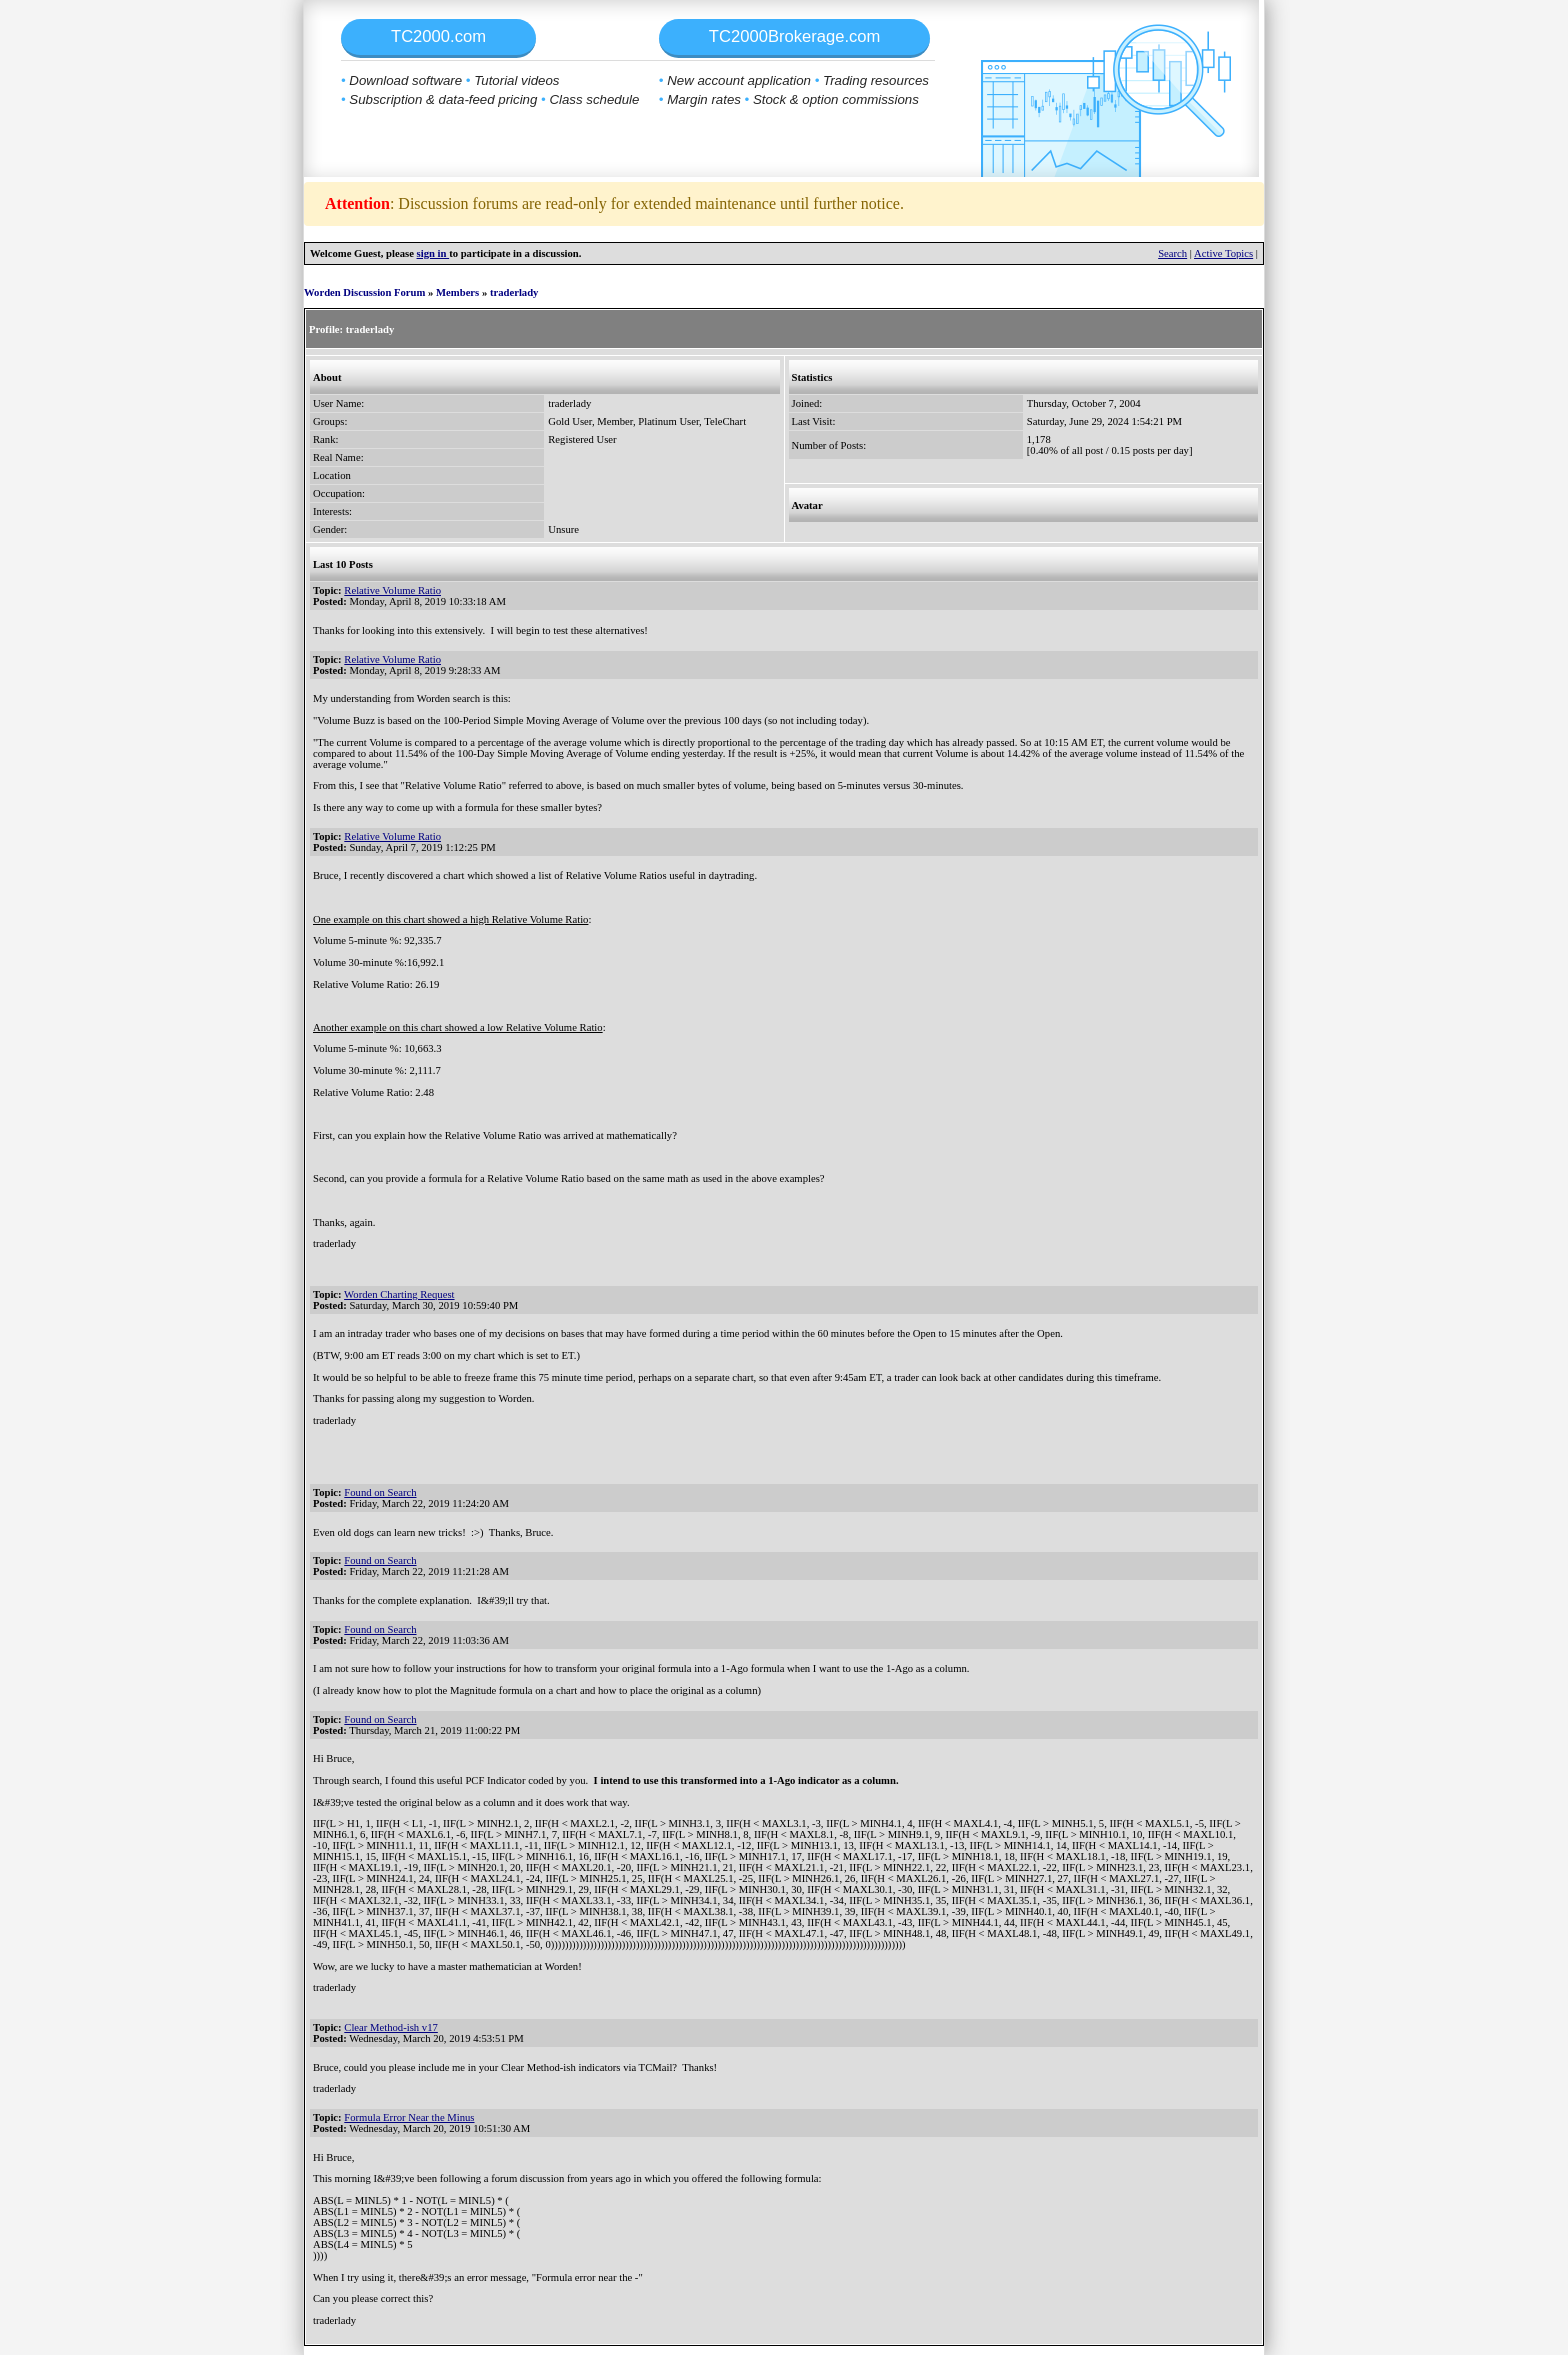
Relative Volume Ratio (392, 590)
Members (457, 292)
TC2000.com (438, 36)
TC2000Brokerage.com (795, 36)
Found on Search (380, 1492)
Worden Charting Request (399, 1294)
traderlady (514, 292)
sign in (433, 253)
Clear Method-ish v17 (391, 2027)
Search (1172, 253)
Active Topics (1223, 253)
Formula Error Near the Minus (409, 2117)
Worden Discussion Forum (364, 292)
